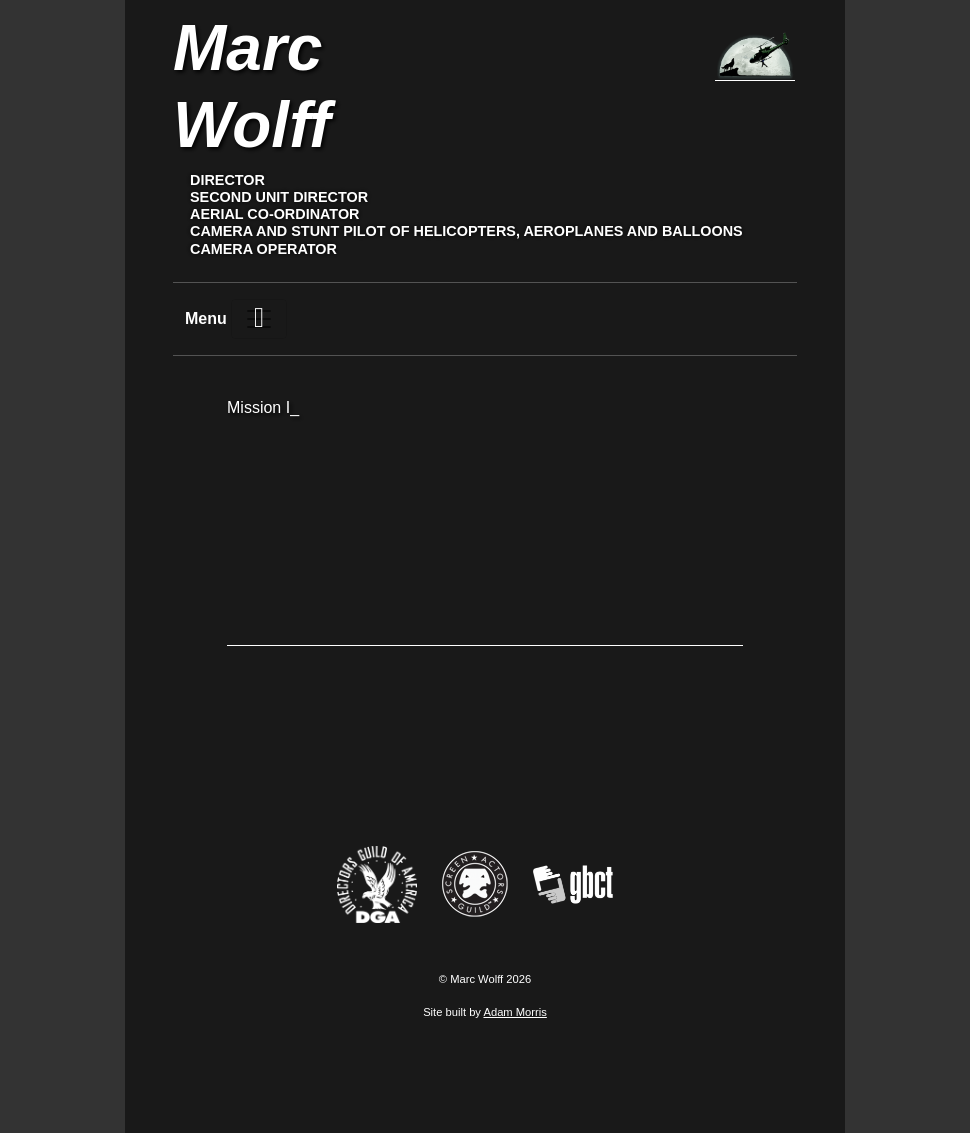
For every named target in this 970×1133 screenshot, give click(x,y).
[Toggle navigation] (259, 319)
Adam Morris (514, 1012)
